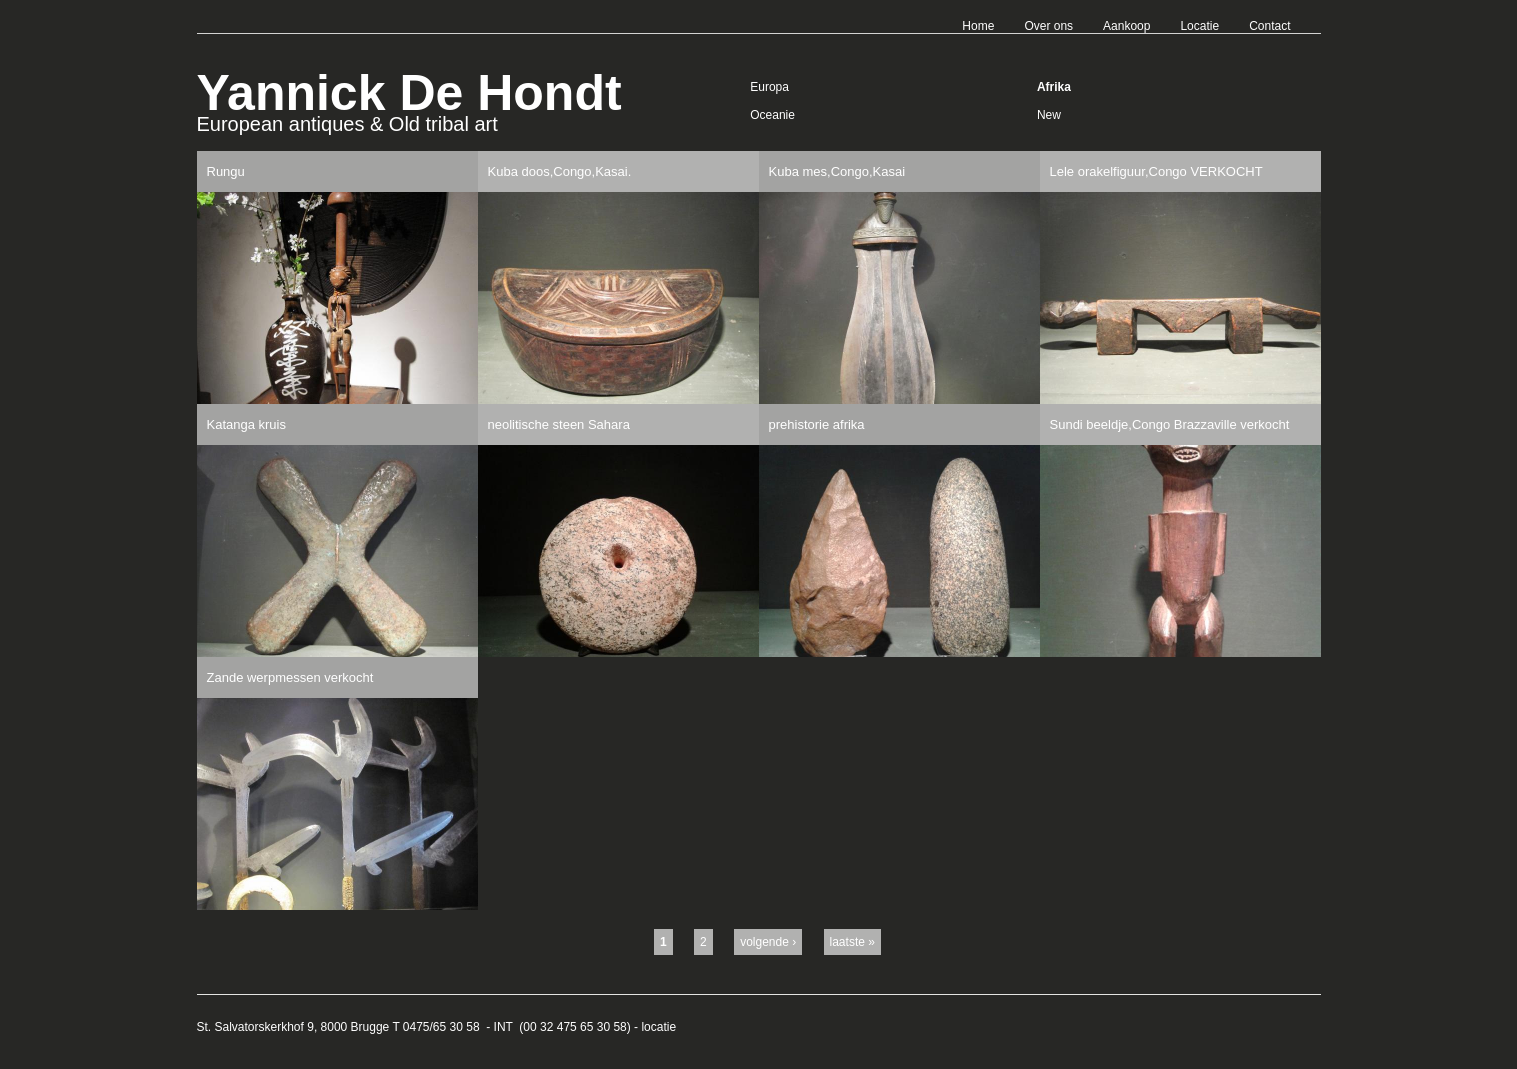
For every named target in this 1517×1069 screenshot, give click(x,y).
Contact (1269, 26)
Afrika (1054, 87)
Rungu (226, 171)
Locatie (1199, 26)
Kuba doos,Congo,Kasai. (560, 171)
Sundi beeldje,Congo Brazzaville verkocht (1170, 424)
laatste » (852, 942)
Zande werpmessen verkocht (290, 677)
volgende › (768, 942)
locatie (658, 1027)
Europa (769, 87)
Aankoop (1126, 26)
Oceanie (772, 115)
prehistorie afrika (817, 424)
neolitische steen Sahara (559, 424)
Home (978, 26)
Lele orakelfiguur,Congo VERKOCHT (1156, 171)
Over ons (1048, 26)
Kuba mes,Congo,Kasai (837, 171)
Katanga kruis (247, 424)
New (1049, 115)
